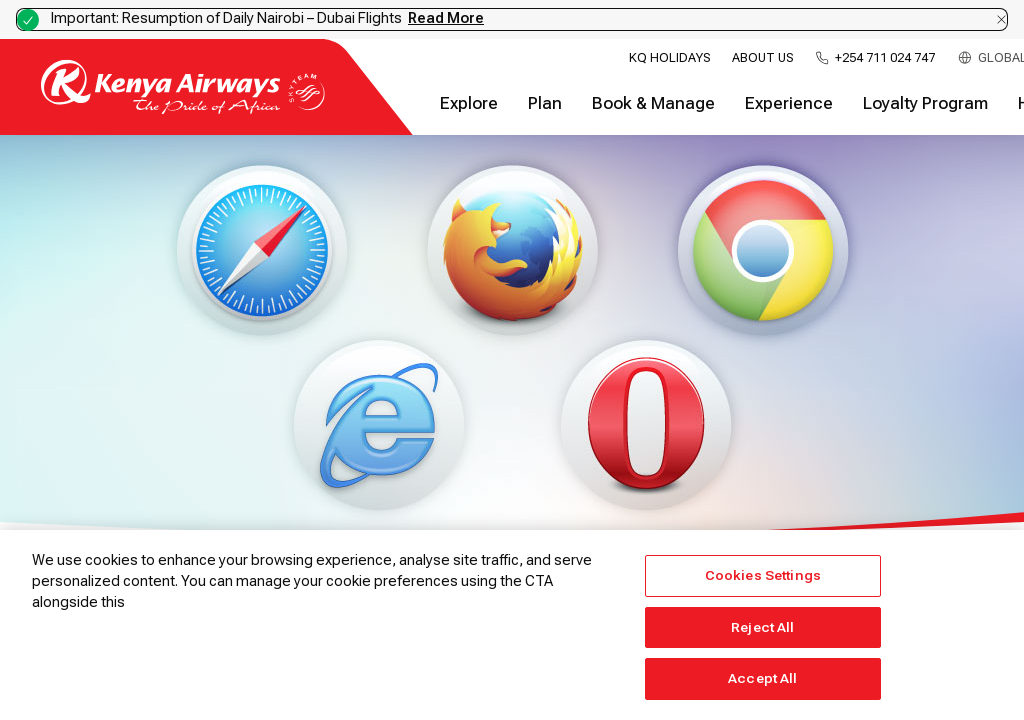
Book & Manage (653, 103)
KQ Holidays (669, 58)
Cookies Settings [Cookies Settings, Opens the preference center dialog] (763, 575)
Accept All (762, 678)
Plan (545, 103)
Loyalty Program (925, 103)
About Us (762, 58)
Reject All (762, 627)
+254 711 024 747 (885, 58)
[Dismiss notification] (1001, 19)
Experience (789, 103)
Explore (469, 103)
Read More (446, 18)
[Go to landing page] (183, 109)
